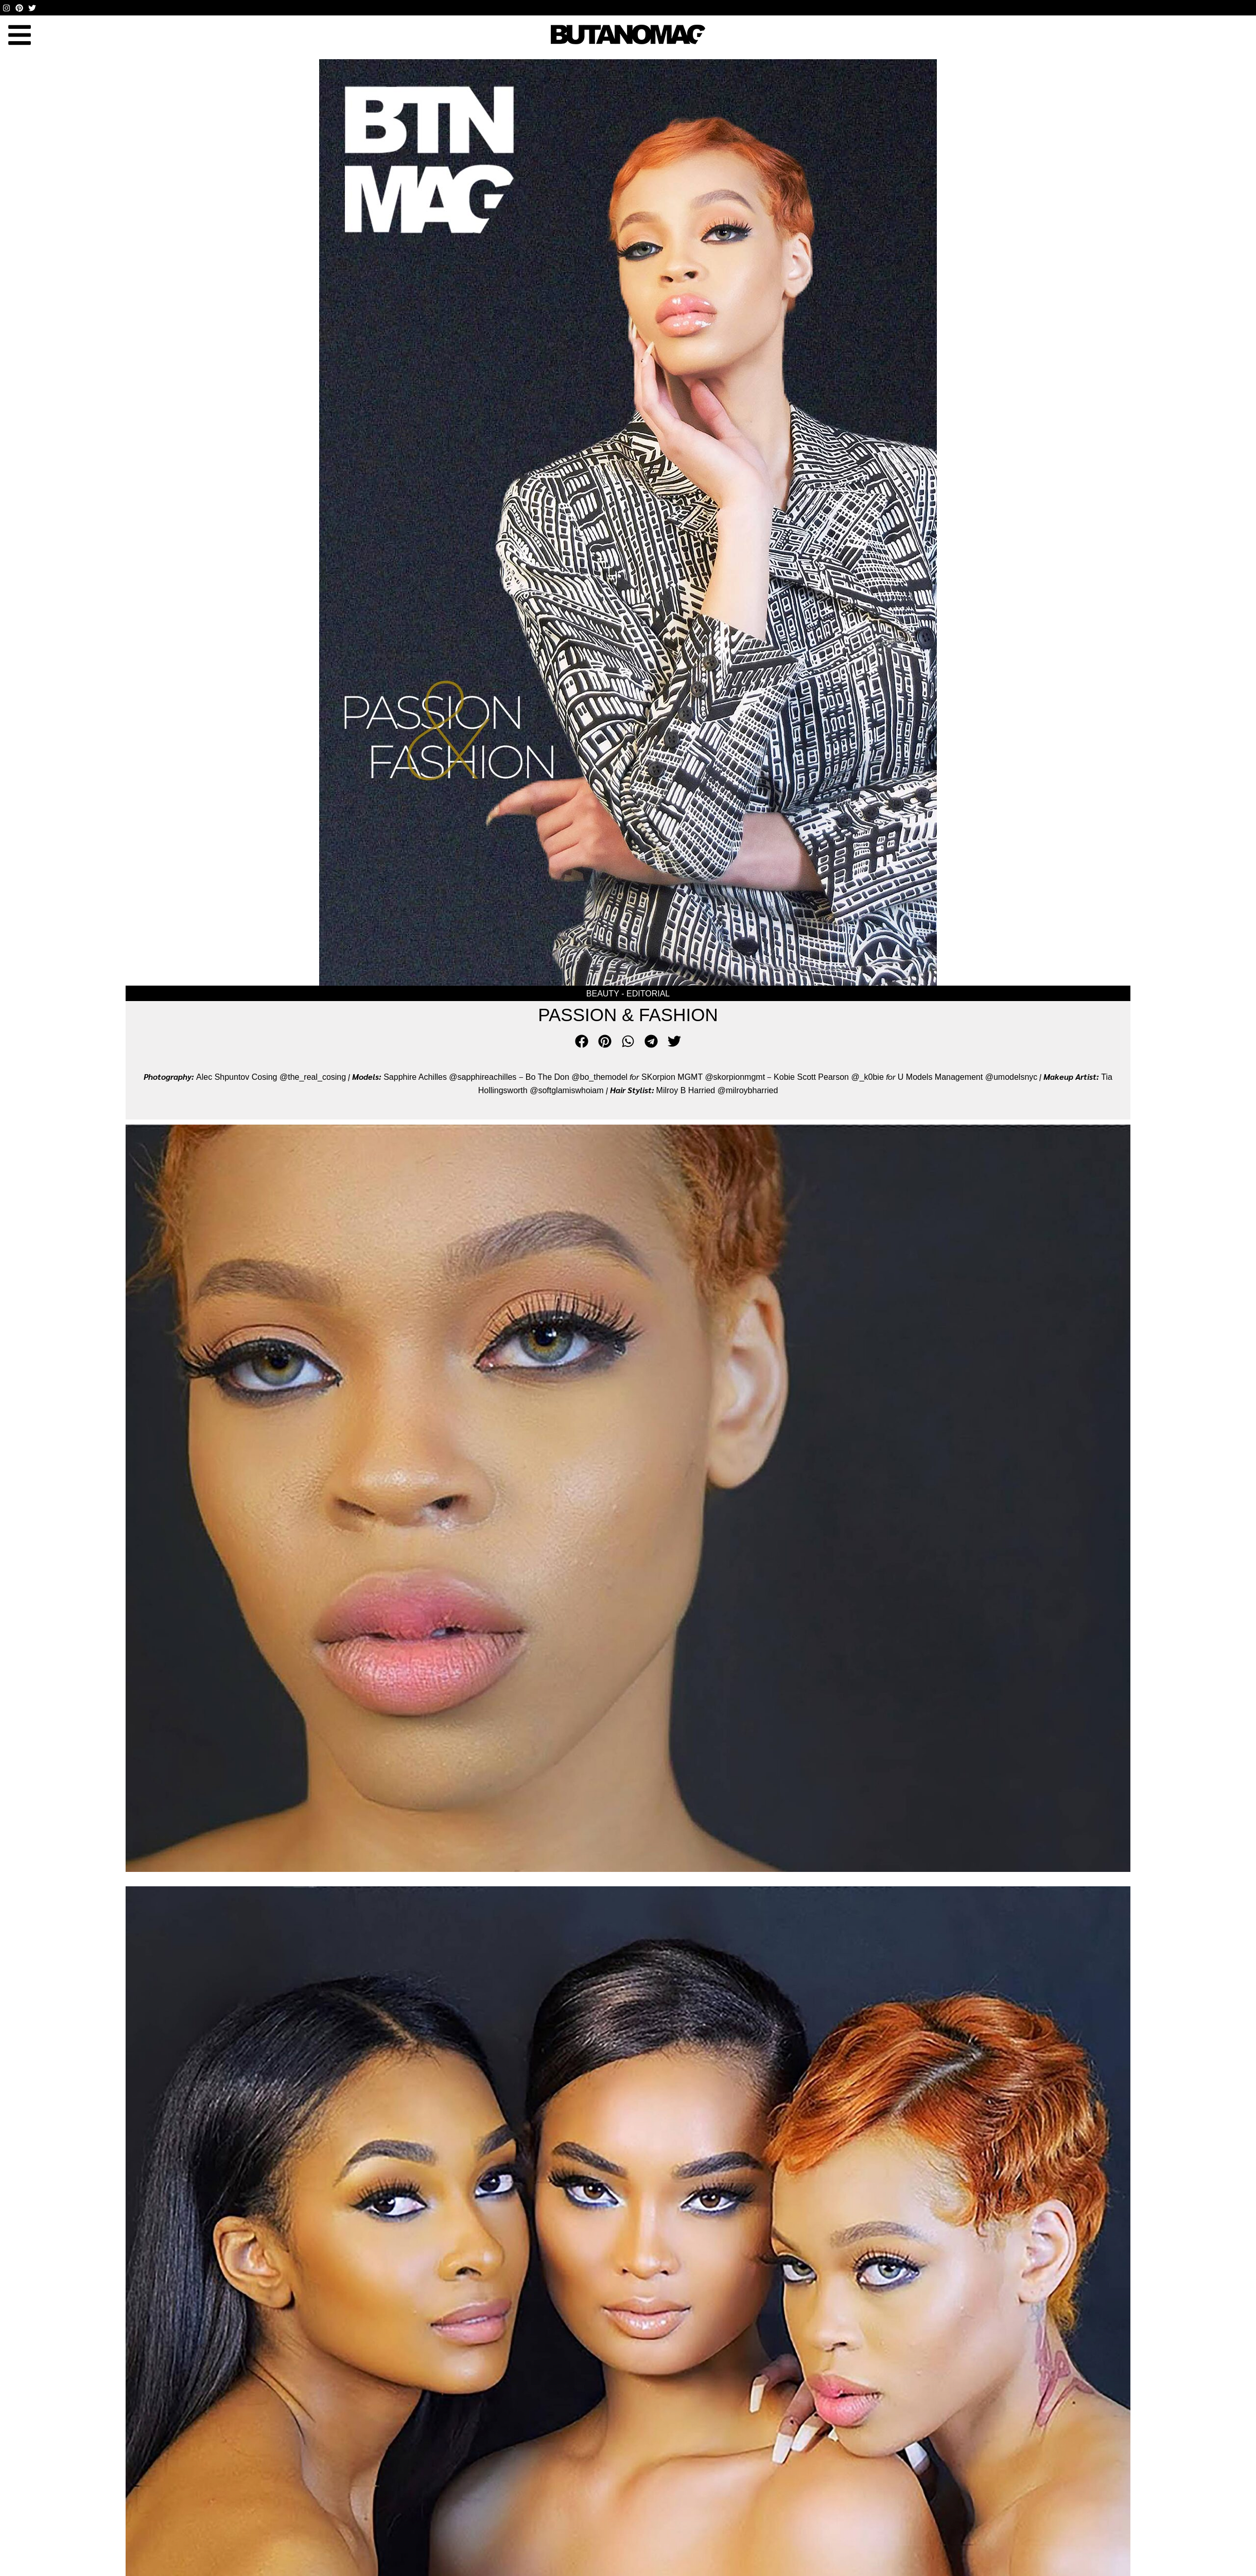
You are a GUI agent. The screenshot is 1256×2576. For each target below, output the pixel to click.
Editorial (648, 993)
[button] (19, 34)
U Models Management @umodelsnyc (967, 1077)
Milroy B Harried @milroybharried (717, 1090)
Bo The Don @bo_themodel (576, 1077)
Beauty (602, 993)
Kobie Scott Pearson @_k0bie (829, 1077)
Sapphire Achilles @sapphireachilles (451, 1077)
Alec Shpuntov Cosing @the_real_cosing (271, 1077)
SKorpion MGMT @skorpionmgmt (703, 1077)
